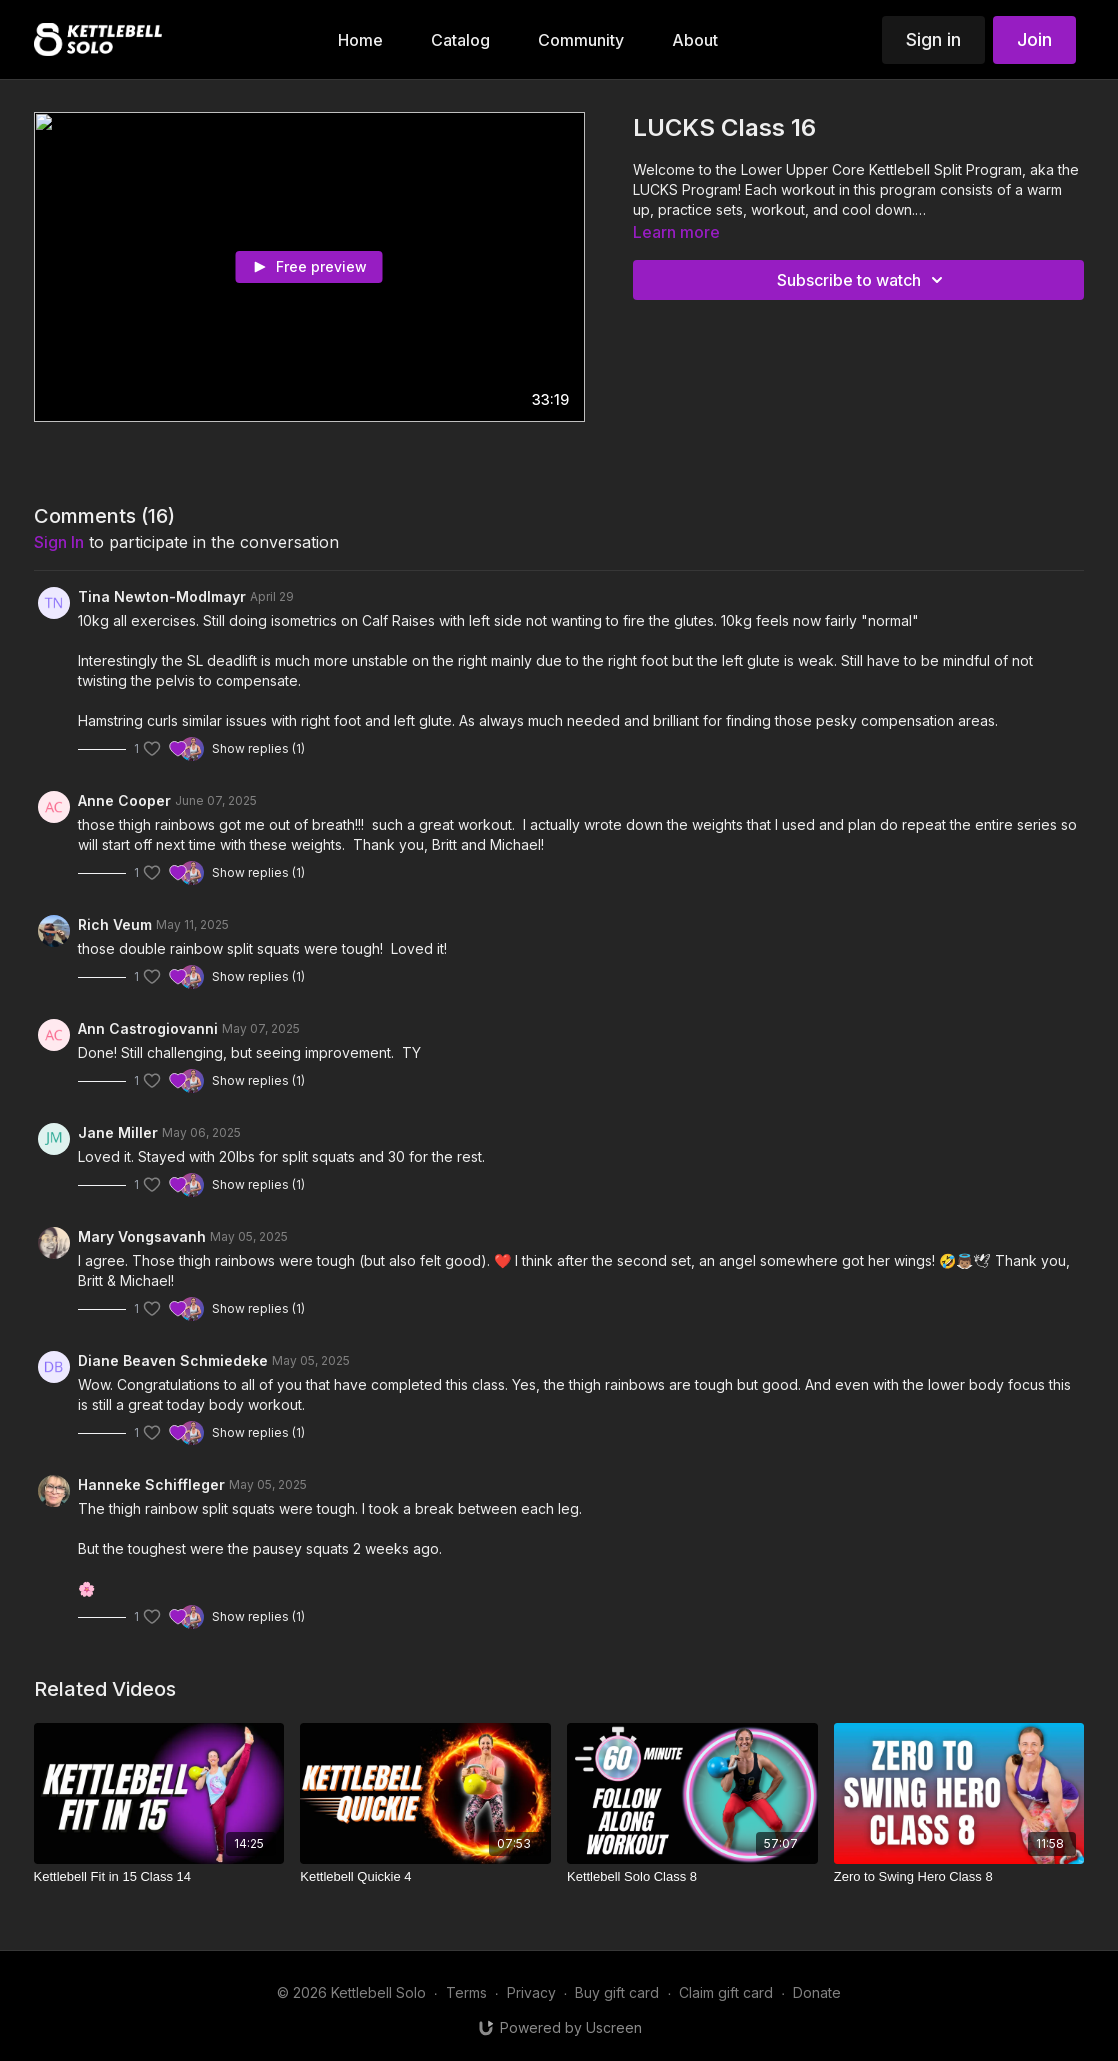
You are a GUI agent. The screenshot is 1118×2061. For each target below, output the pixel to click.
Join (1034, 39)
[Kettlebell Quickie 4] (425, 1877)
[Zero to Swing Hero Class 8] (959, 1877)
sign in (59, 542)
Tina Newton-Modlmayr (162, 596)
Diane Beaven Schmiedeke (173, 1360)
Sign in (933, 39)
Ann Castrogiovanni (148, 1028)
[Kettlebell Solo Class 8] (692, 1877)
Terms (466, 1992)
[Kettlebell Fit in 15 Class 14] (159, 1877)
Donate (817, 1992)
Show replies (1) (258, 748)
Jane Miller (118, 1132)
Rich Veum (115, 924)
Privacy (531, 1992)
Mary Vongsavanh (142, 1236)
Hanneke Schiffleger (151, 1484)
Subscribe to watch (863, 280)
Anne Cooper (124, 800)
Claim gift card (726, 1992)
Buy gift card (617, 1992)
